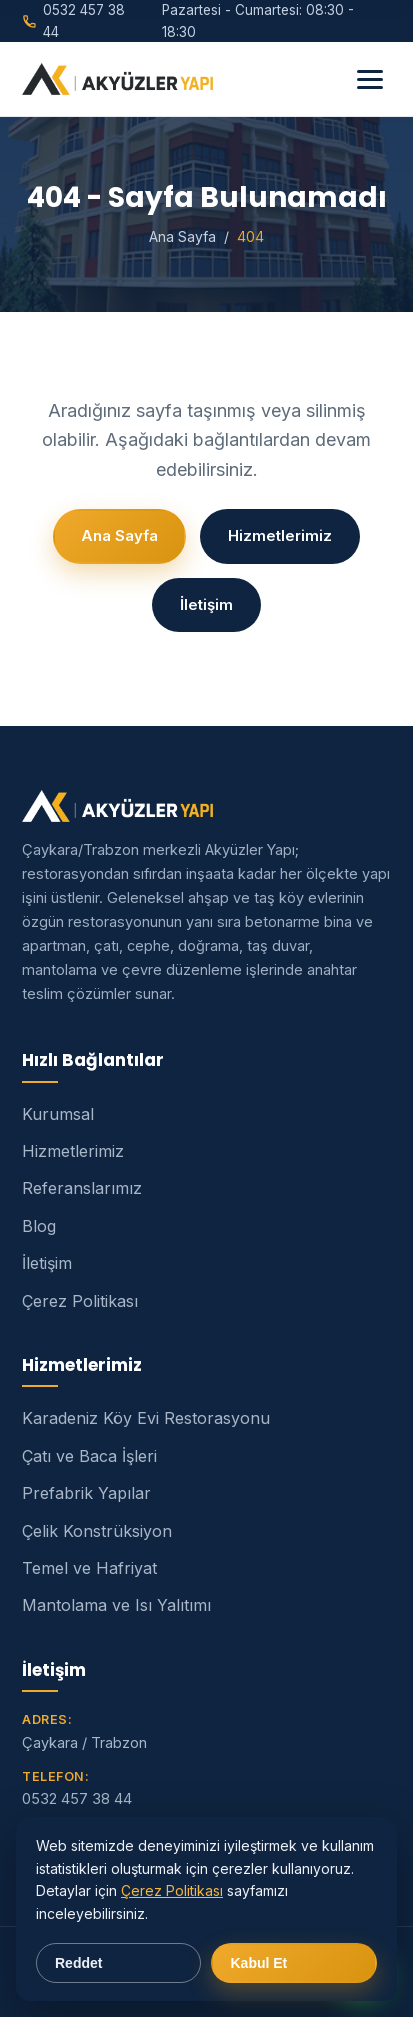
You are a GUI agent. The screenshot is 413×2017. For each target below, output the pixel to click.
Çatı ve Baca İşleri (89, 1456)
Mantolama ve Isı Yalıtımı (116, 1605)
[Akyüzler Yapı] (117, 79)
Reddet (78, 1963)
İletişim (206, 604)
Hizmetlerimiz (280, 535)
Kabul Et (259, 1963)
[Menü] (370, 79)
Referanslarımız (82, 1188)
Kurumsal (58, 1114)
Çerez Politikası (80, 1301)
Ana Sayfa (182, 236)
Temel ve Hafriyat (89, 1568)
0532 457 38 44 (77, 1798)
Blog (39, 1226)
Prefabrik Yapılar (86, 1493)
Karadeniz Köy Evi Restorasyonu (146, 1418)
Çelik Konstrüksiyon (97, 1531)
